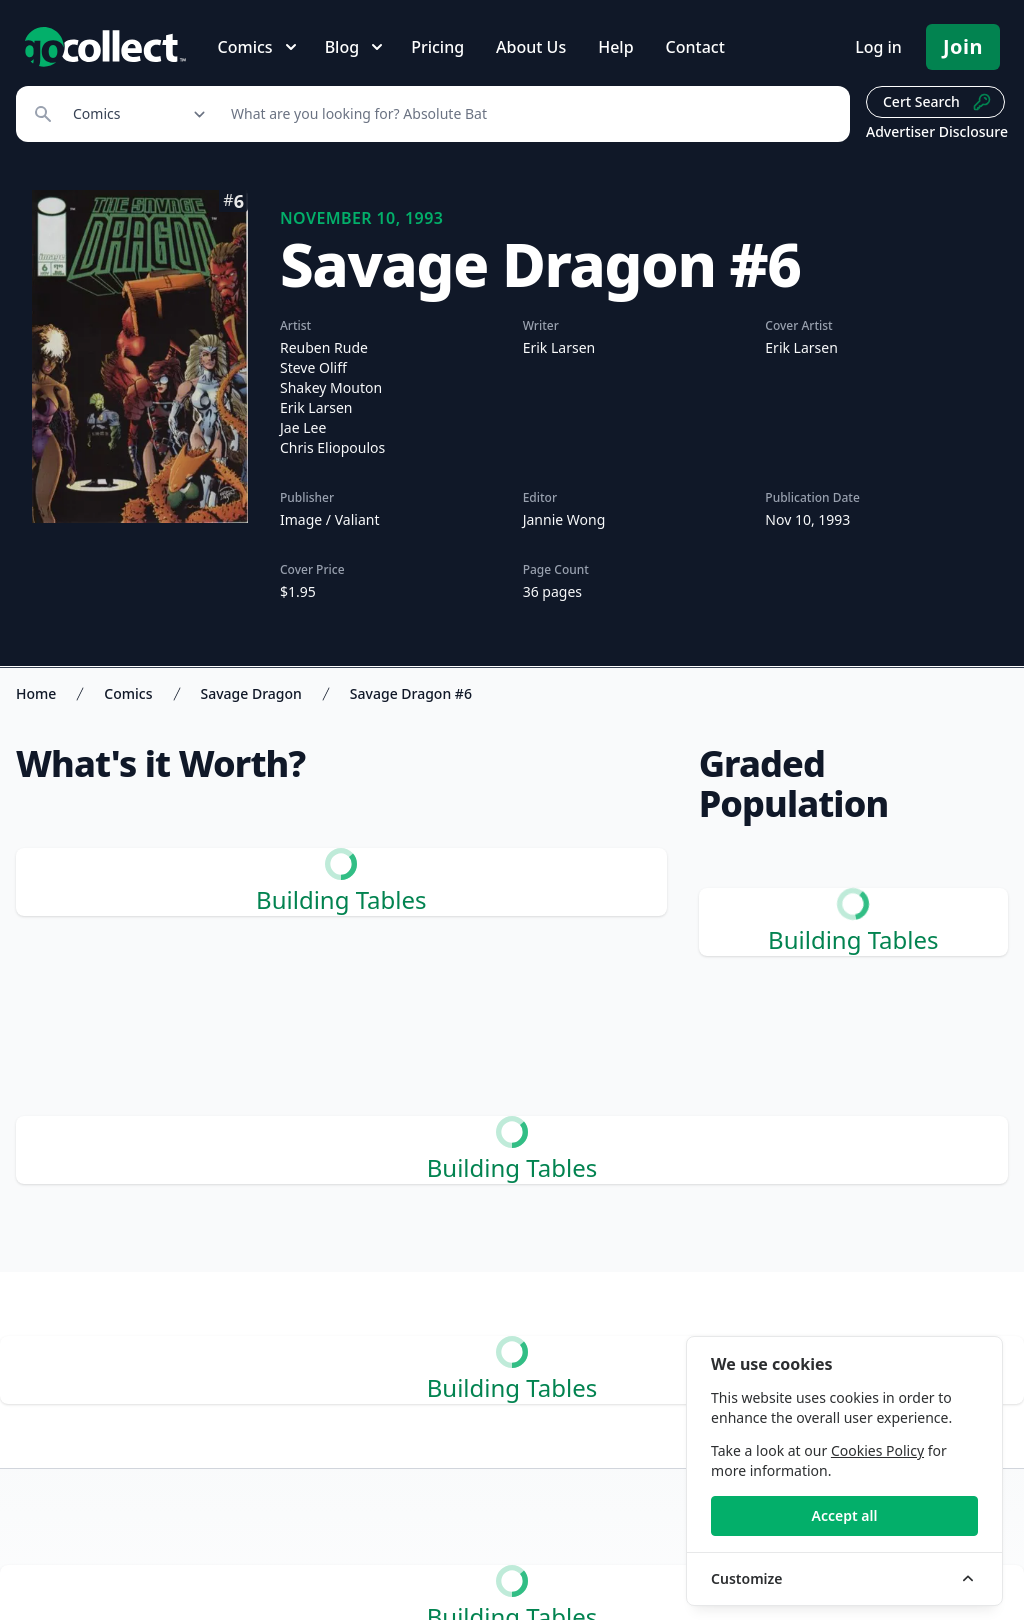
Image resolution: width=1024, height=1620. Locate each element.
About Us (531, 47)
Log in (878, 47)
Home (36, 693)
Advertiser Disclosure (937, 131)
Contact (695, 47)
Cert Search (937, 102)
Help (615, 47)
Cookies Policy (877, 1450)
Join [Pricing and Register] (963, 46)
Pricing (437, 47)
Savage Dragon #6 (411, 693)
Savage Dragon (251, 693)
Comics (128, 693)
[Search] (529, 114)
